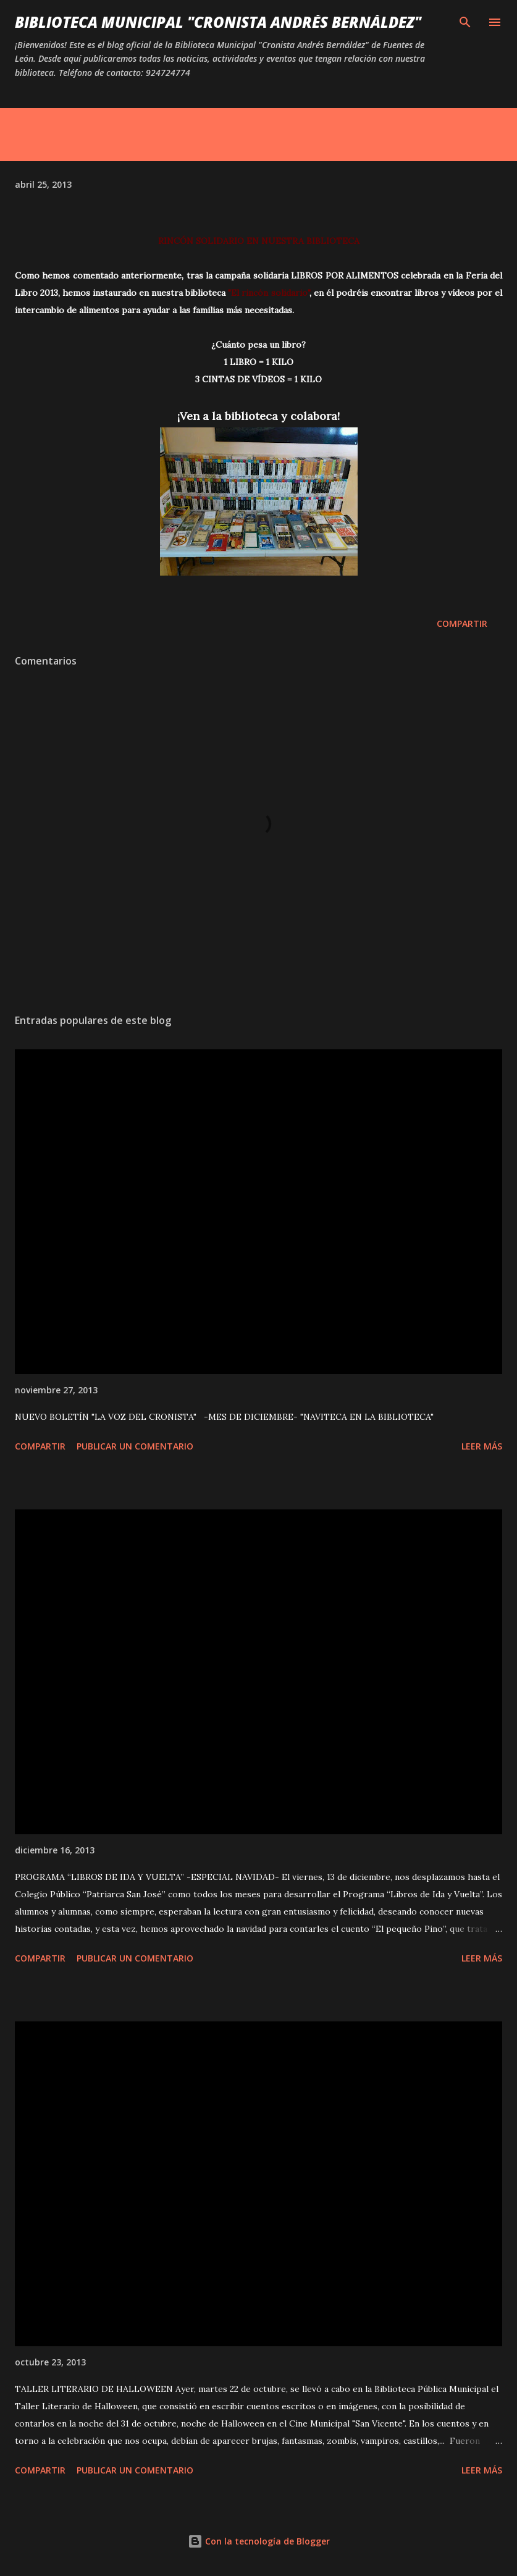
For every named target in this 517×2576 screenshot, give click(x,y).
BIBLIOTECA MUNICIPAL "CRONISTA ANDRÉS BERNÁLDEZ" (218, 22)
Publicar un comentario (135, 1446)
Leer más (481, 1446)
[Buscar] (465, 22)
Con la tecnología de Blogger (259, 2541)
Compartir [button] (462, 623)
